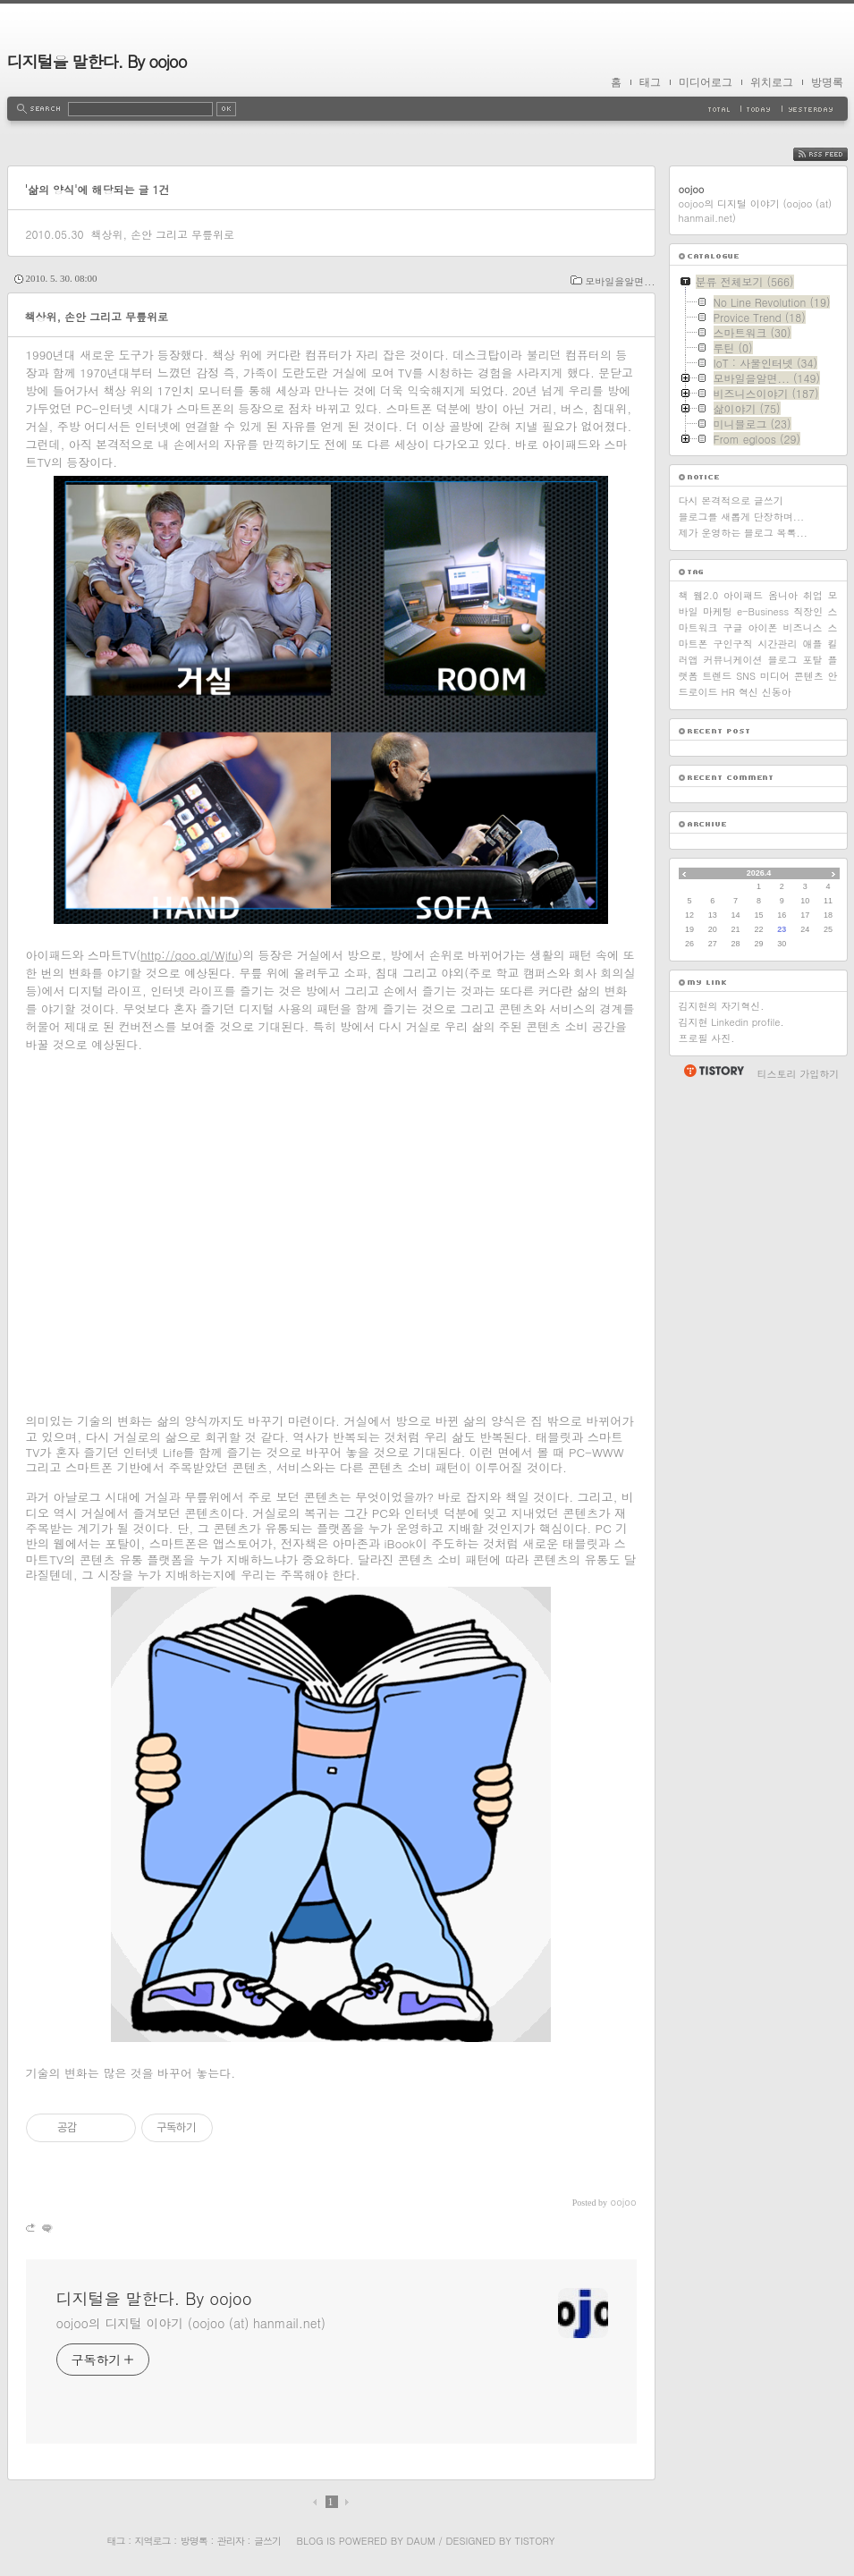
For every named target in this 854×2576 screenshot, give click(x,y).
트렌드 (716, 675)
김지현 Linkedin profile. (731, 1022)
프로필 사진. (707, 1038)
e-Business (763, 611)
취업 (813, 595)
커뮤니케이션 (733, 659)
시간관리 (778, 643)
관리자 (230, 2540)
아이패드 (743, 595)
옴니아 (783, 595)
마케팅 (717, 611)
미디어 (775, 675)
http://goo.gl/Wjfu (189, 954)
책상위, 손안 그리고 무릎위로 (162, 234)
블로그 (783, 659)
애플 (813, 643)
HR (728, 692)
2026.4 (759, 873)
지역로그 (153, 2540)
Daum (420, 2540)
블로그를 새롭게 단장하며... (742, 516)
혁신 (748, 692)
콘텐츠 (809, 675)
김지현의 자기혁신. (722, 1006)
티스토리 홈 (713, 1070)
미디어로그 (705, 82)
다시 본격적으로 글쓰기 (731, 500)
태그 (650, 82)
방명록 (827, 82)
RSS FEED (834, 154)
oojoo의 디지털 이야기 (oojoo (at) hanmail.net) (191, 2323)
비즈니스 (803, 627)
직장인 (808, 611)
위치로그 (771, 82)
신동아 (776, 692)
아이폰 (763, 627)
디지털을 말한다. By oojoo (97, 61)
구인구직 (733, 643)
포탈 (813, 659)
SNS (746, 675)
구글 (733, 627)
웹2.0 (705, 595)
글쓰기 (267, 2540)
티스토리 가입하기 (798, 1073)
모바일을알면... (620, 281)
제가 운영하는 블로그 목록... (743, 532)
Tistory (535, 2540)
